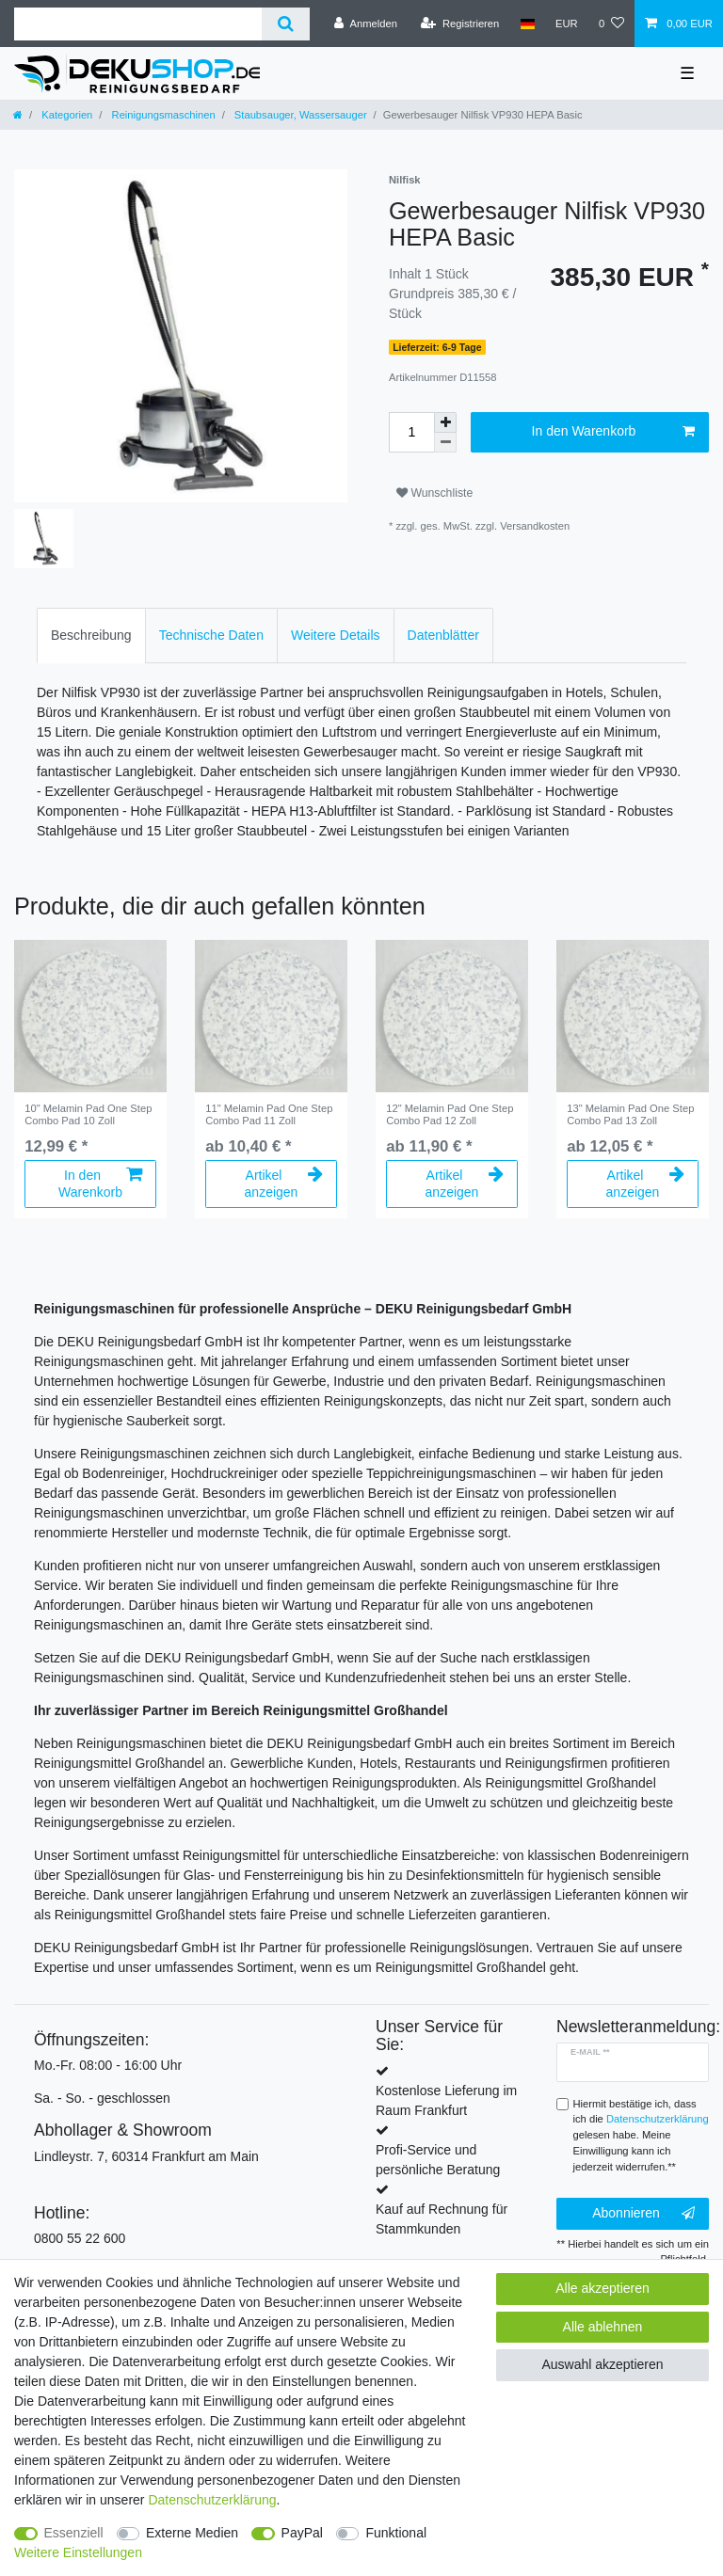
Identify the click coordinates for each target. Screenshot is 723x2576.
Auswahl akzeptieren (602, 2364)
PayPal (302, 2532)
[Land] (526, 23)
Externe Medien (192, 2532)
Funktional (395, 2532)
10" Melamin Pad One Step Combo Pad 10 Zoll (88, 1114)
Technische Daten (211, 635)
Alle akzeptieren (602, 2288)
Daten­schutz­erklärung (212, 2499)
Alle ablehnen (603, 2326)
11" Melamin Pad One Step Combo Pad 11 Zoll (268, 1114)
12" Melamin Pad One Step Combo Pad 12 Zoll (449, 1114)
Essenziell (74, 2532)
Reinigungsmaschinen (161, 114)
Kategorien (65, 114)
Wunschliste (434, 493)
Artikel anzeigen (284, 1184)
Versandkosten (535, 526)
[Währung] (566, 23)
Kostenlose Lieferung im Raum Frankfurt (446, 2100)
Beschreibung (91, 635)
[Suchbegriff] (138, 24)
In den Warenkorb (613, 431)
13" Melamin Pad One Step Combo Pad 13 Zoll (630, 1114)
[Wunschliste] (611, 23)
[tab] (91, 635)
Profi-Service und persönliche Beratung (438, 2159)
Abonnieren (643, 2213)
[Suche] (286, 24)
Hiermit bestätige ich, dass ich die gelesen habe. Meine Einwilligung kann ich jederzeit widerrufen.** (641, 2135)
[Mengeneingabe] (411, 432)
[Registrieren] (459, 23)
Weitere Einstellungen (78, 2552)
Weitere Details (335, 635)
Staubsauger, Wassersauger (299, 114)
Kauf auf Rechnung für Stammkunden (441, 2219)
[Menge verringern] (445, 443)
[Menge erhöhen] (445, 422)
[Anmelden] (366, 23)
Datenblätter (443, 635)
